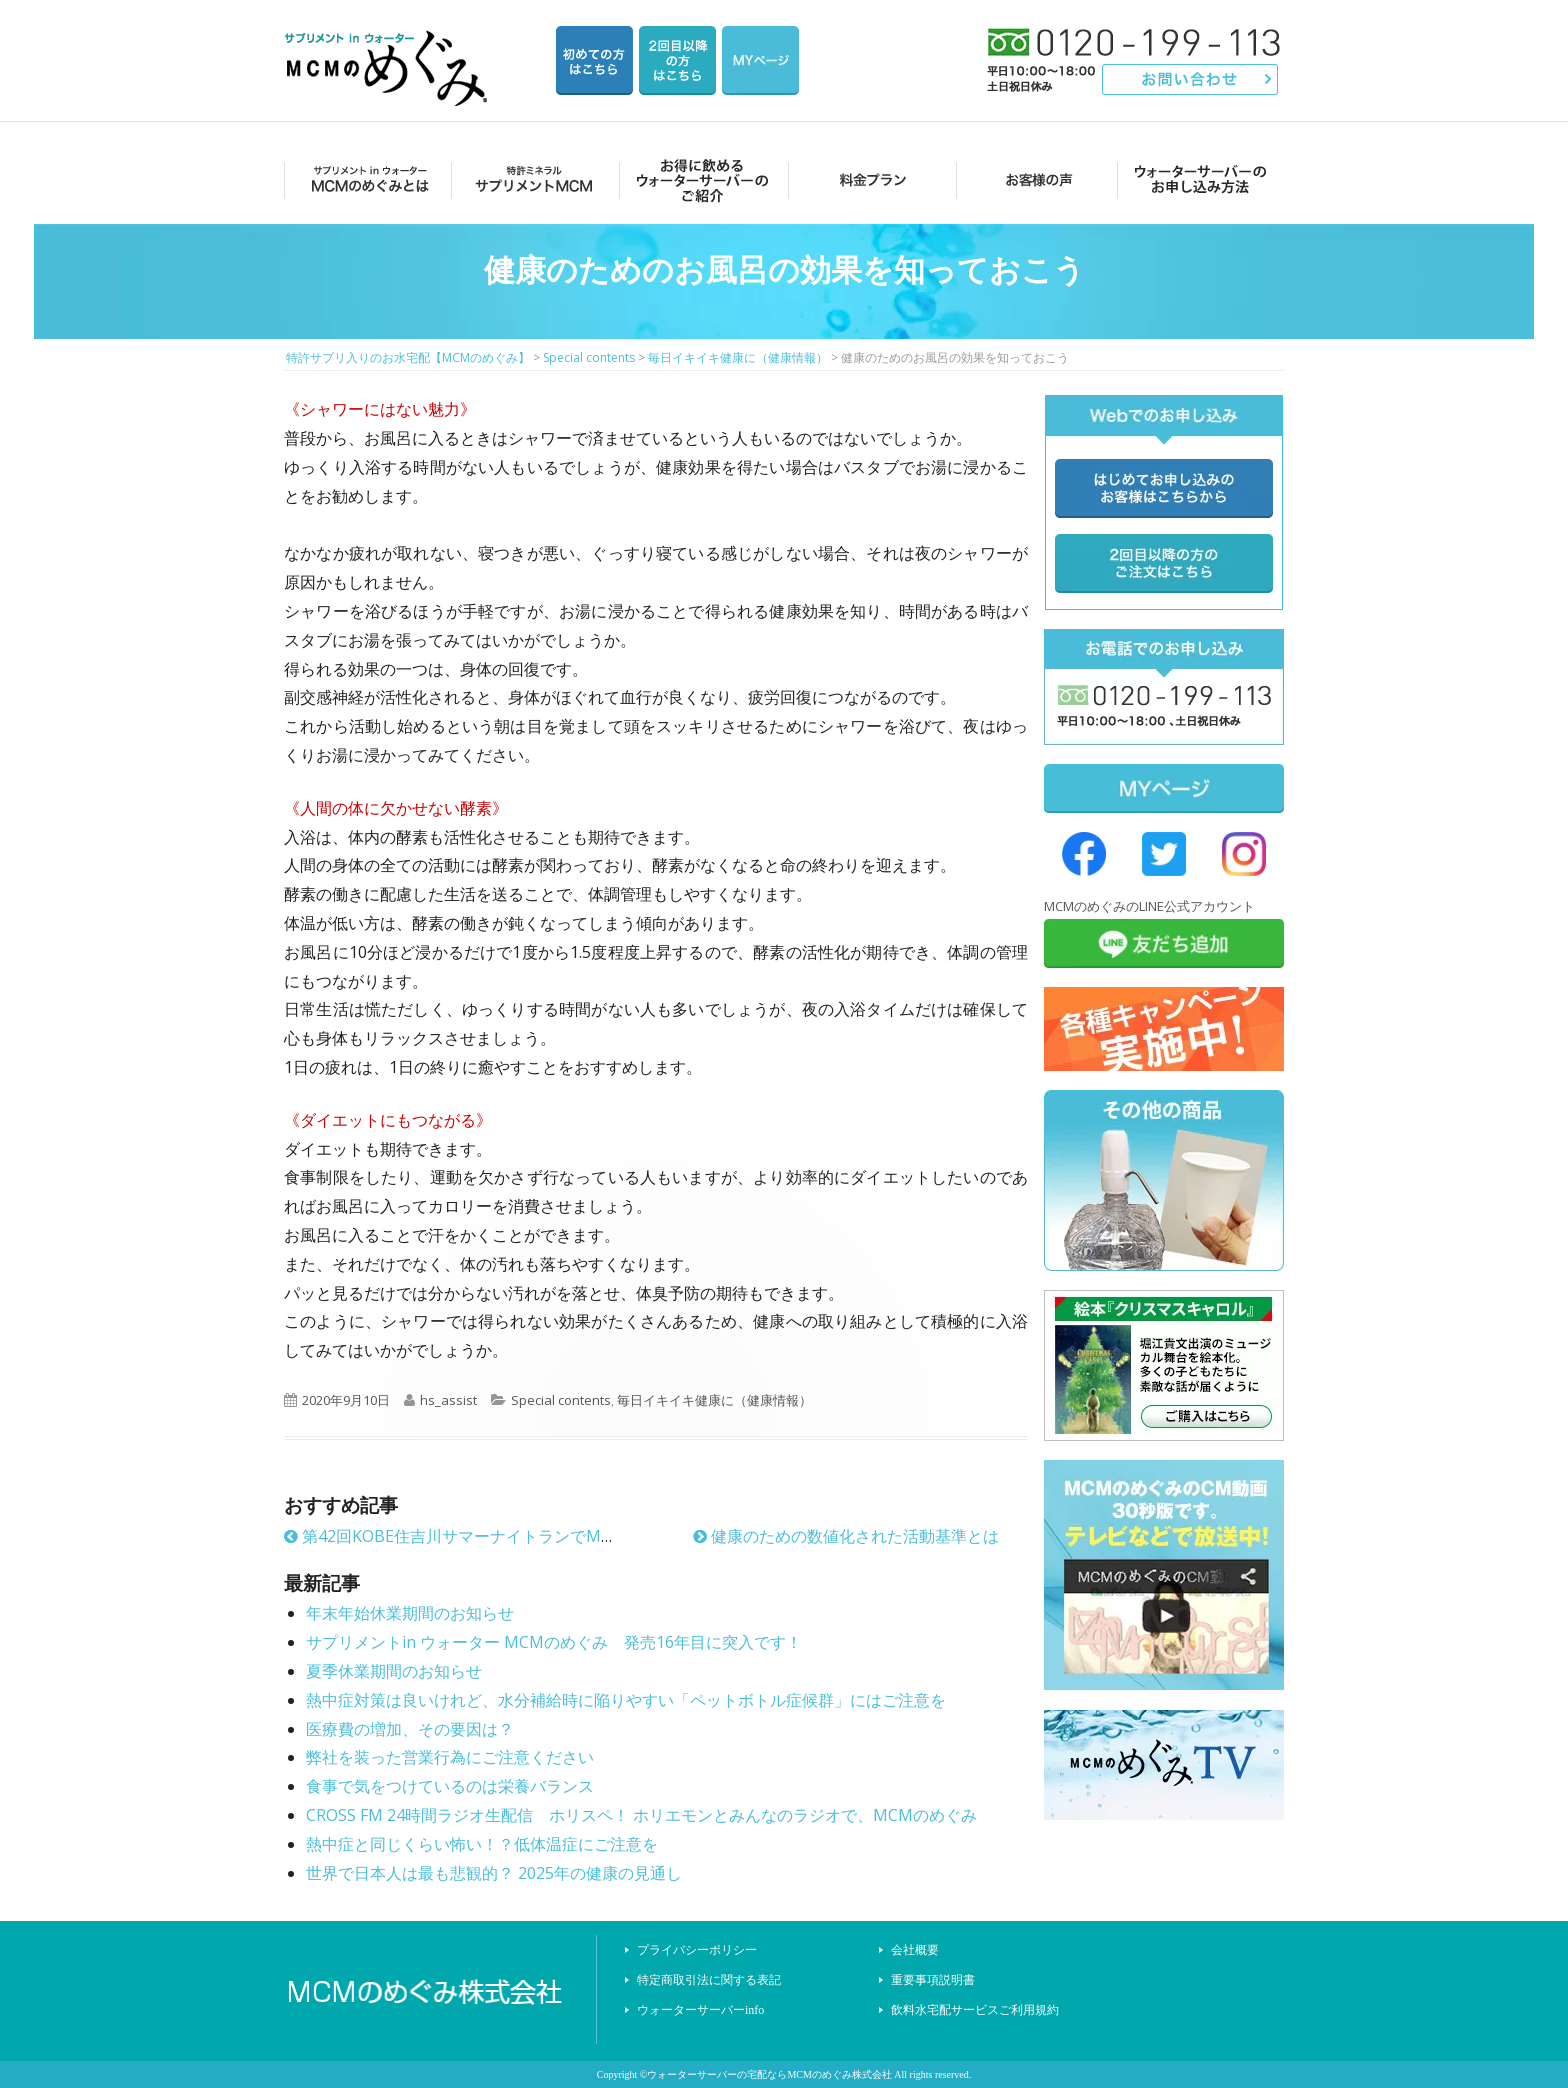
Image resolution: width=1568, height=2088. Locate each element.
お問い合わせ (1190, 79)
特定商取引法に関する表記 (709, 1980)
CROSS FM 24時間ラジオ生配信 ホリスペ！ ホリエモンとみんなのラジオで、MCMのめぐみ (641, 1815)
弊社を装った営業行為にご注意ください (450, 1757)
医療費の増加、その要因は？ (410, 1729)
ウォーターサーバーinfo (700, 2010)
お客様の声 (1033, 179)
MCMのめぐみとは (366, 179)
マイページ (760, 60)
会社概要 (915, 1950)
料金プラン (866, 179)
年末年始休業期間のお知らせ (410, 1613)
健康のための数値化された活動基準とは (846, 1536)
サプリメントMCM (532, 179)
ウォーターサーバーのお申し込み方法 (1200, 179)
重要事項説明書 (933, 1980)
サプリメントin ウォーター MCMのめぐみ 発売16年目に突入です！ (554, 1642)
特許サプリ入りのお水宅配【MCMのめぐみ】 (389, 44)
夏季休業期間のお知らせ (394, 1671)
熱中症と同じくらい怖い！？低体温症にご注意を (482, 1844)
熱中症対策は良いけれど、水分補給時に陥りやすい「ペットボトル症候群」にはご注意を (626, 1700)
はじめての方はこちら (594, 60)
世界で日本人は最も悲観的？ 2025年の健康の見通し (494, 1873)
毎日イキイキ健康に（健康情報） (714, 1400)
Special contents (561, 1400)
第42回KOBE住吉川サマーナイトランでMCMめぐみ (479, 1536)
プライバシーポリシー (697, 1950)
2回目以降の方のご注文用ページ (677, 60)
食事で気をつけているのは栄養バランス (450, 1786)
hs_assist (448, 1400)
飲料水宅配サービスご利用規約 (975, 2010)
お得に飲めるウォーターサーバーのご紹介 (699, 179)
